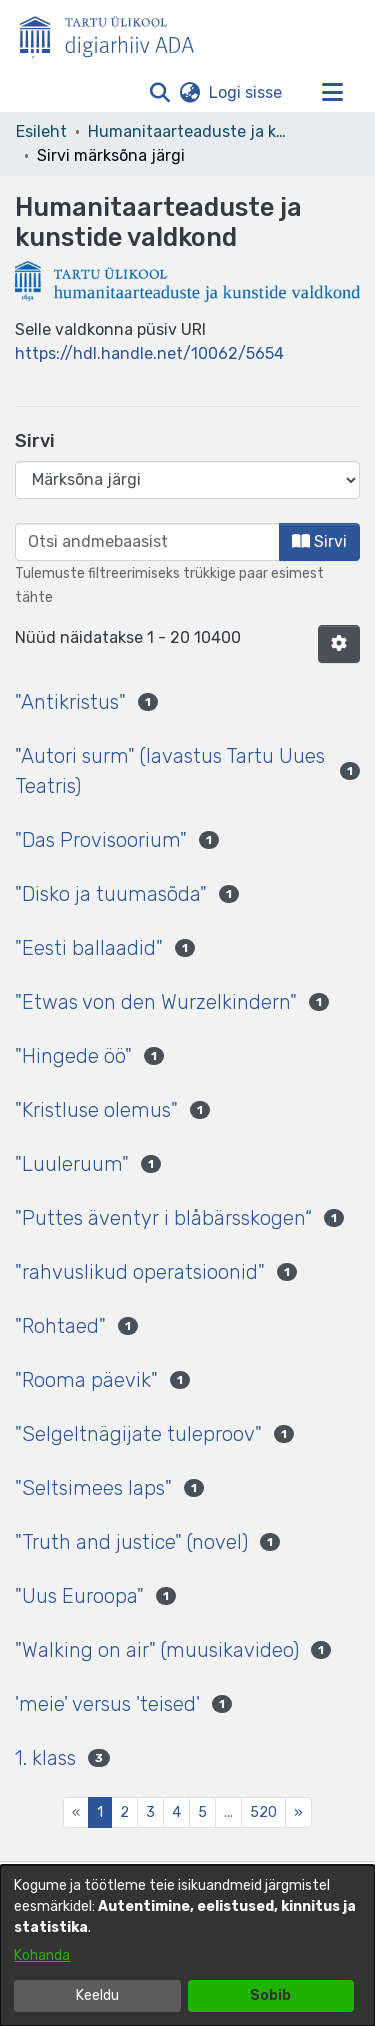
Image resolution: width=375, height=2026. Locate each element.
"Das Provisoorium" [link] (101, 840)
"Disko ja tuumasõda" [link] (111, 894)
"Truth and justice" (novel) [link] (131, 1542)
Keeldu (97, 1995)
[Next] (298, 1812)
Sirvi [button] (319, 541)
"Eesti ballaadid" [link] (89, 948)
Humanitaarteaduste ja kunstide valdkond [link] (188, 131)
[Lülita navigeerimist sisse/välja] (332, 93)
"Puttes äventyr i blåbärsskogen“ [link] (163, 1218)
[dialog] (187, 1945)
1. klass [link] (45, 1758)
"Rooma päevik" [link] (86, 1380)
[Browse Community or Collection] (187, 480)
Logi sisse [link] (246, 92)
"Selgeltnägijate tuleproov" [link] (138, 1434)
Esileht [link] (41, 131)
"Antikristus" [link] (70, 702)
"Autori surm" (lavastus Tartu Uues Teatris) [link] (170, 771)
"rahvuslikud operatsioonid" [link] (140, 1272)
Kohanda (42, 1955)
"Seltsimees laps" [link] (93, 1488)
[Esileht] (115, 33)
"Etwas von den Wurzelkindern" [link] (156, 1002)
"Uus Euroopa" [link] (79, 1596)
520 (263, 1812)
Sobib (270, 1995)
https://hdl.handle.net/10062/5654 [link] (149, 353)
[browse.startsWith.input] (147, 542)
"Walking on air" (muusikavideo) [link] (157, 1650)
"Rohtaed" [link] (60, 1326)
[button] (159, 93)
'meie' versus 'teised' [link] (107, 1704)
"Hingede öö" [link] (73, 1056)
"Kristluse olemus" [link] (96, 1110)
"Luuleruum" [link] (72, 1164)
